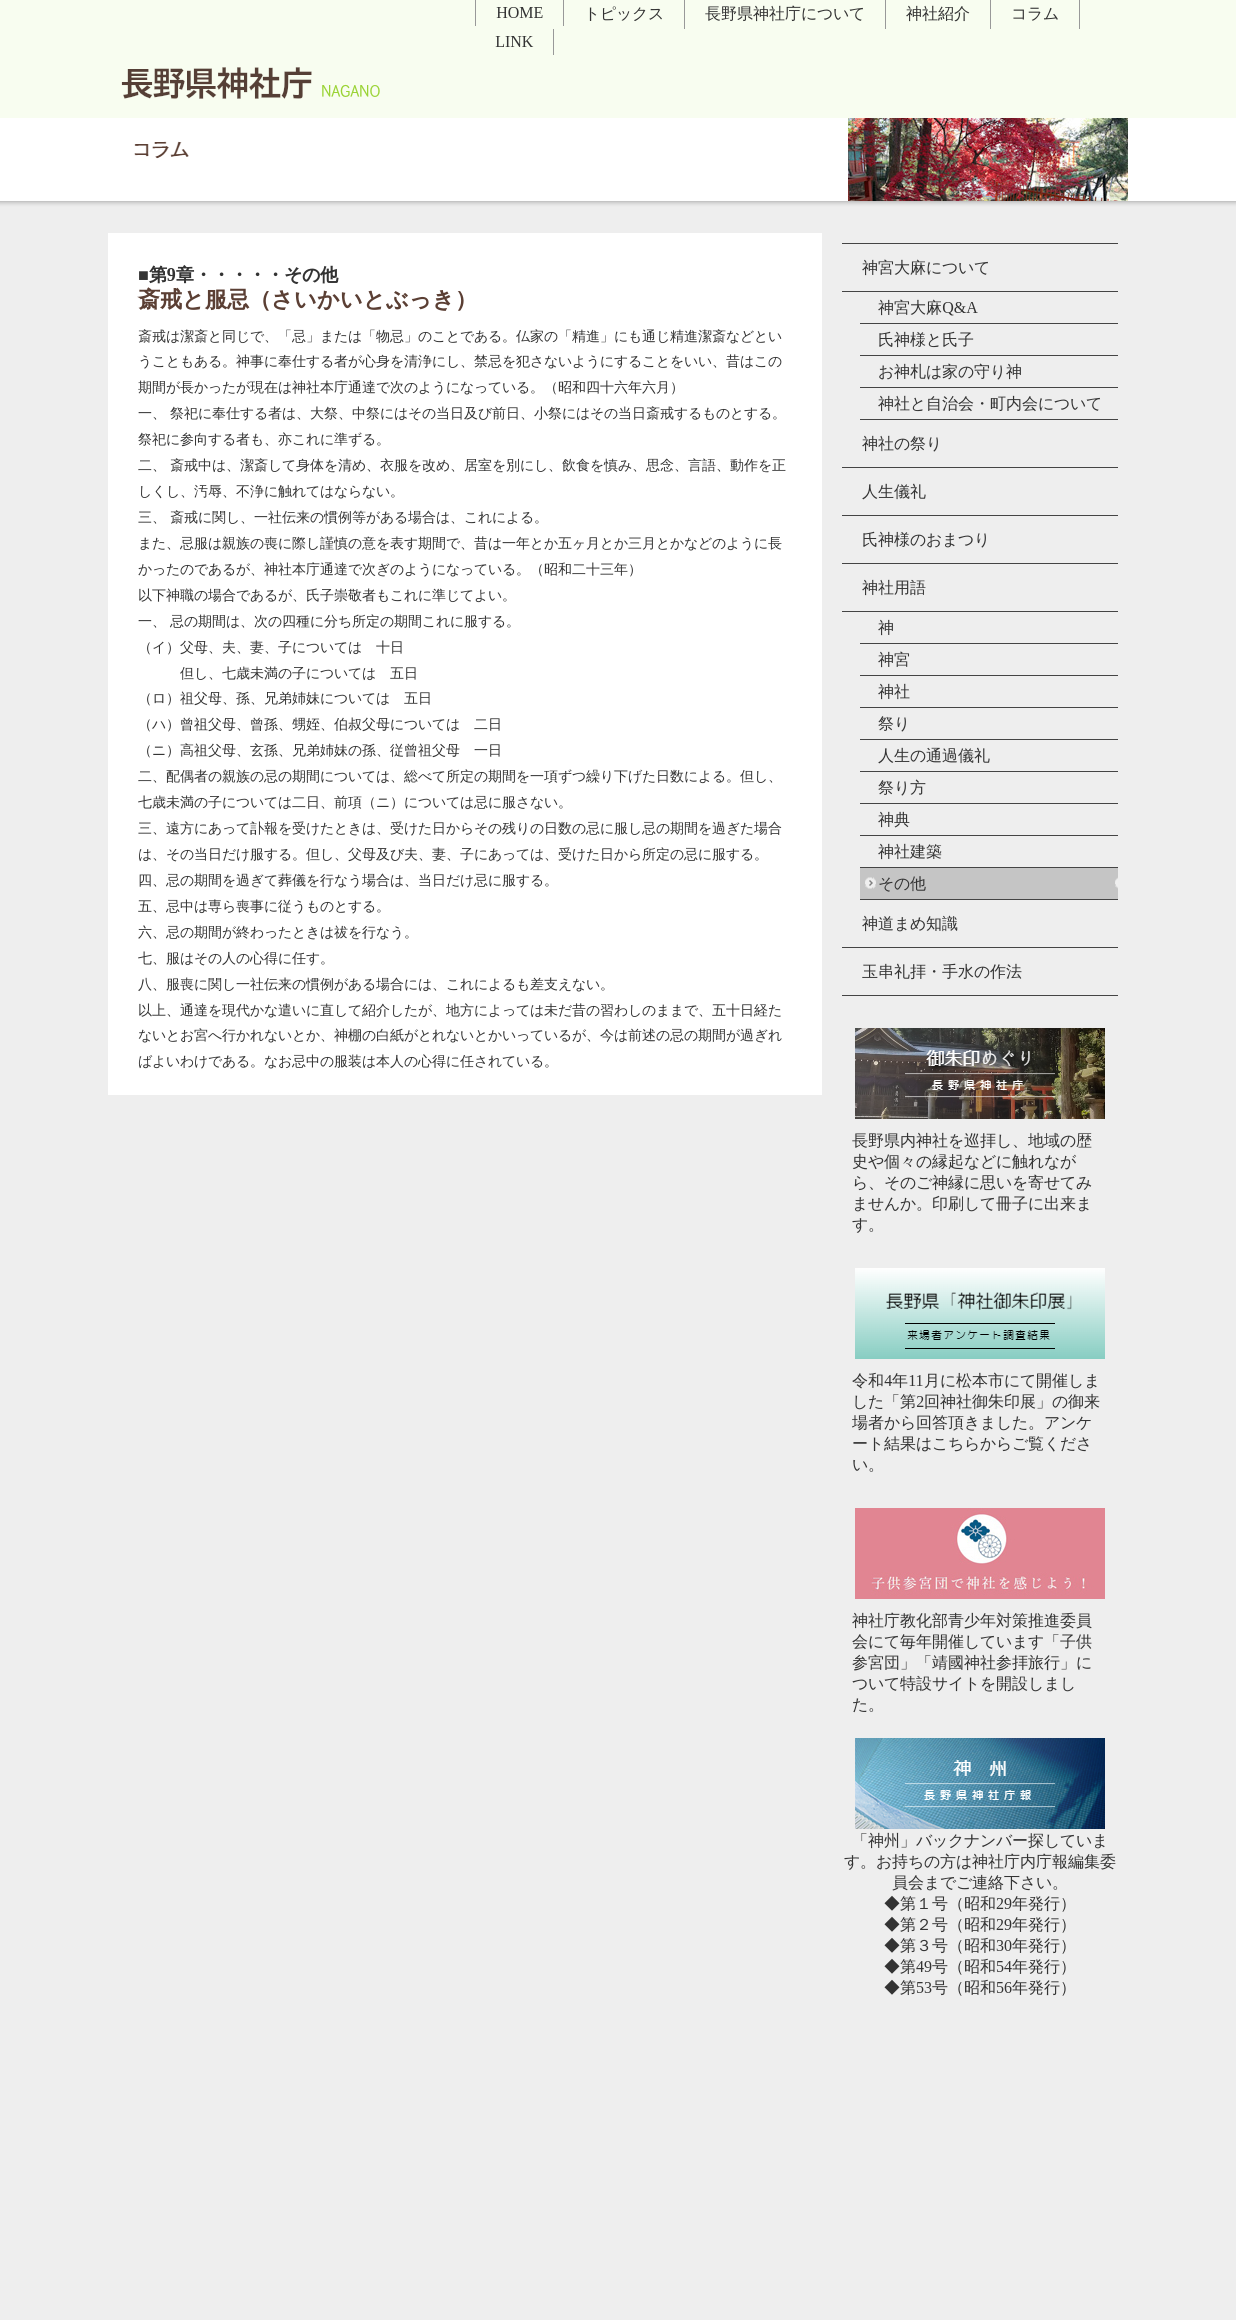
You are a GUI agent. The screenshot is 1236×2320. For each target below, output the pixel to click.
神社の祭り (902, 443)
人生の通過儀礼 (934, 755)
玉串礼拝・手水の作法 (942, 971)
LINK (514, 41)
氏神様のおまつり (926, 539)
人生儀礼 (894, 491)
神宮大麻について (926, 267)
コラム (1035, 13)
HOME (519, 12)
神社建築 (910, 851)
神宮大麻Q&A (928, 307)
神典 (894, 819)
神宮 (894, 659)
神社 (894, 691)
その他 (902, 883)
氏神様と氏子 (926, 339)
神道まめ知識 (910, 923)
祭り (894, 723)
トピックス (624, 13)
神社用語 (894, 587)
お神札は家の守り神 (950, 371)
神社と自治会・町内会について (990, 403)
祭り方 (902, 787)
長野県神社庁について (785, 13)
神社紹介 (938, 13)
